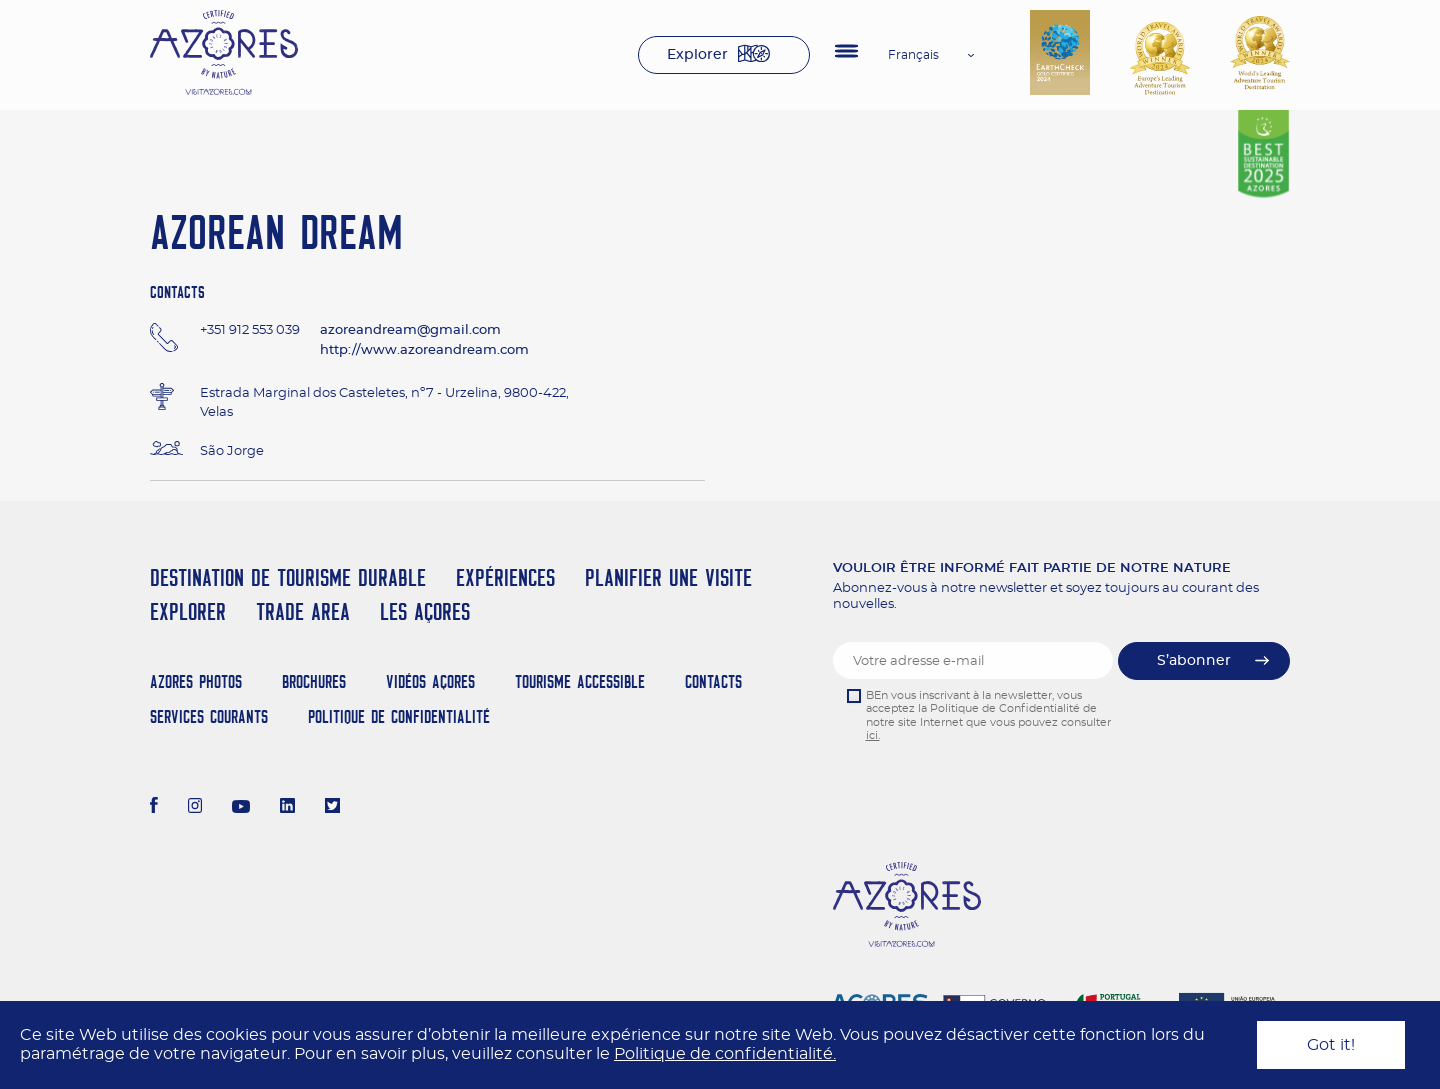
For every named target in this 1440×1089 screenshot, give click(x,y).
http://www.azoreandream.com (424, 350)
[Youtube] (241, 808)
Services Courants (209, 716)
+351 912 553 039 (250, 330)
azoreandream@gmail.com (410, 330)
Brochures (314, 681)
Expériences (505, 577)
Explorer (697, 55)
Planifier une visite (668, 577)
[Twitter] (332, 808)
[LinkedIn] (287, 808)
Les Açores (425, 611)
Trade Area (303, 611)
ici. (873, 735)
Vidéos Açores (430, 681)
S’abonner (1194, 661)
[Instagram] (195, 808)
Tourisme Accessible (580, 681)
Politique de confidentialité (399, 716)
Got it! (1331, 1045)
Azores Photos (196, 681)
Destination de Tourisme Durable (288, 577)
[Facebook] (154, 808)
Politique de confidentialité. (725, 1054)
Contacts (713, 681)
